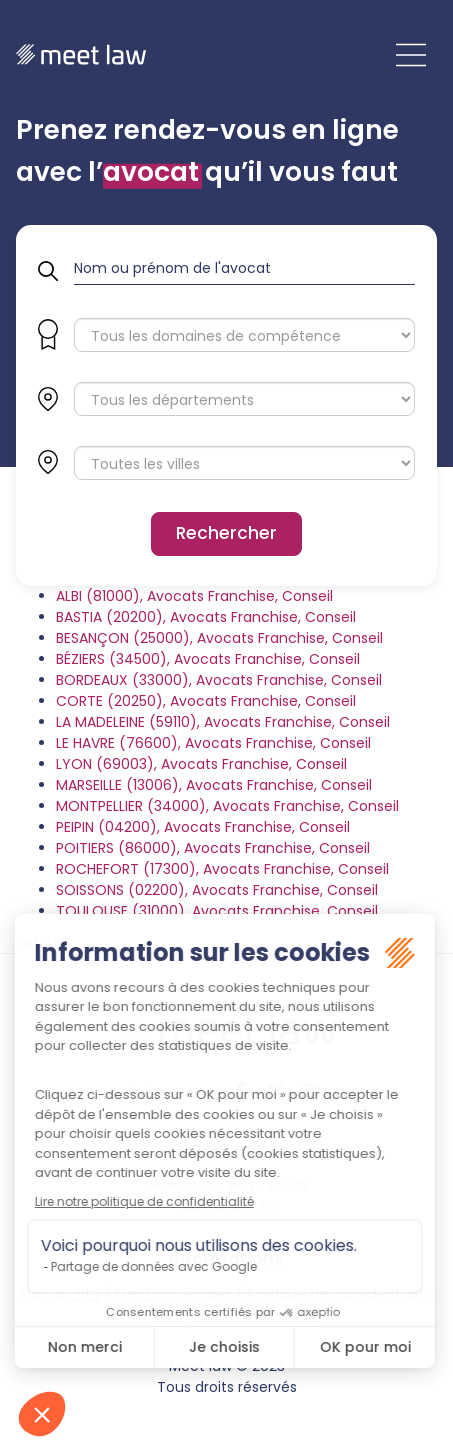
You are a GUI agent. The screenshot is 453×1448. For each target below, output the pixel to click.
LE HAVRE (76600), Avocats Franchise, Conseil (213, 743)
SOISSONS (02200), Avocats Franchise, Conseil (217, 890)
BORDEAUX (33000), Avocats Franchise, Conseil (219, 680)
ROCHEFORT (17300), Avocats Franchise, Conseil (222, 869)
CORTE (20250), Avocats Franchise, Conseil (206, 701)
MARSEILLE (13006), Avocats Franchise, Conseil (214, 785)
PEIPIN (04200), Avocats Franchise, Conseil (203, 827)
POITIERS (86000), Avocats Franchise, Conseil (213, 848)
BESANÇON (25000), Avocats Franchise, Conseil (219, 638)
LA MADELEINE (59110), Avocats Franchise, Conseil (223, 722)
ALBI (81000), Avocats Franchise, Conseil (194, 596)
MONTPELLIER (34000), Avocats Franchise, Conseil (227, 806)
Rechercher (226, 533)
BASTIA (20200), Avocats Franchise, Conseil (206, 617)
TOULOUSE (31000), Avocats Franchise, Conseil (217, 911)
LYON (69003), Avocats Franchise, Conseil (201, 764)
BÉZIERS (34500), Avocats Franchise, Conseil (208, 659)
